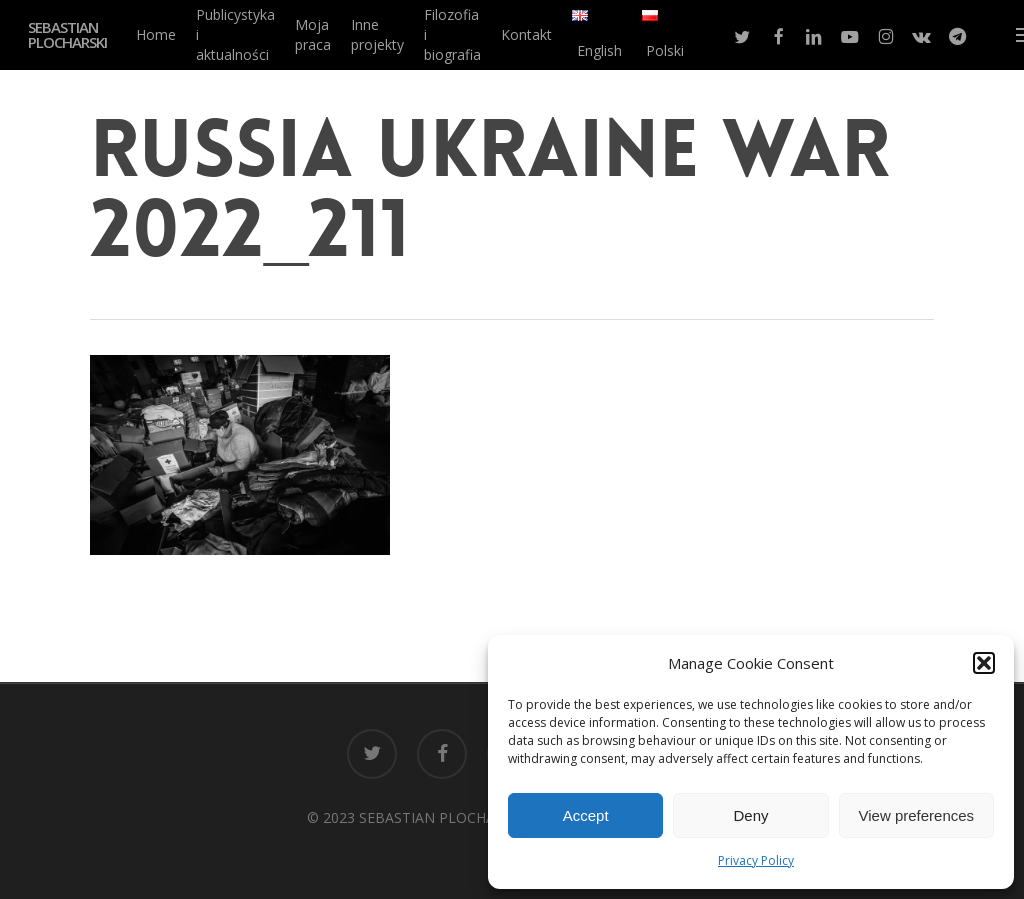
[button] (984, 663)
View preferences (917, 815)
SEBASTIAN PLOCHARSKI (67, 35)
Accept (586, 815)
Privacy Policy (756, 860)
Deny (750, 815)
